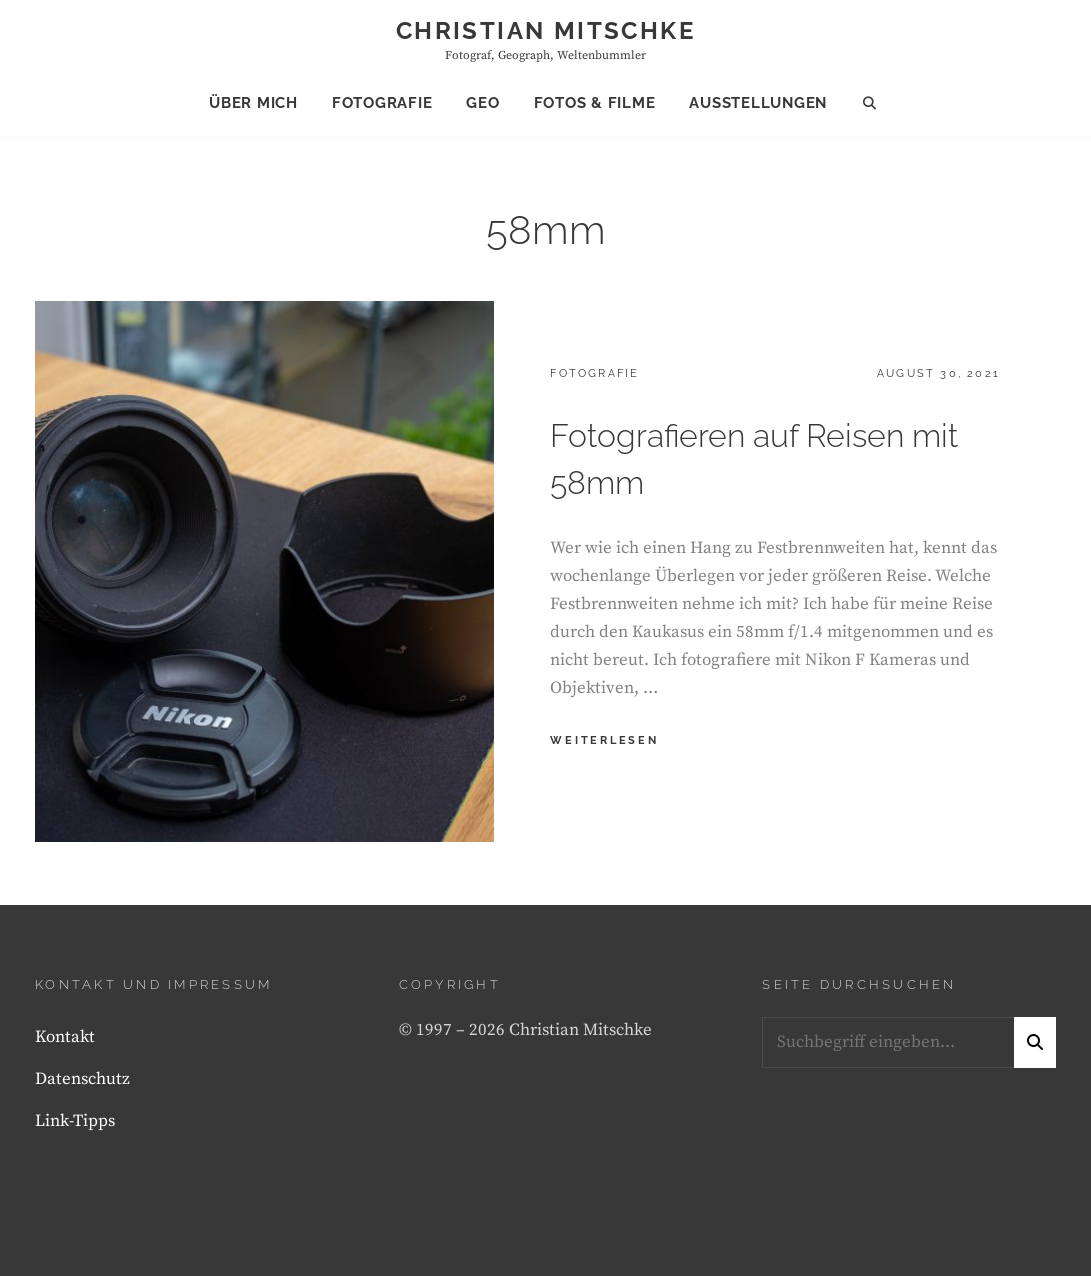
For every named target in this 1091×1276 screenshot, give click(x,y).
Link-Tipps (75, 1121)
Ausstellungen (758, 103)
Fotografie (382, 103)
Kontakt (65, 1037)
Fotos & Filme (595, 103)
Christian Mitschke (545, 30)
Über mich (253, 103)
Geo (482, 103)
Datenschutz (82, 1079)
